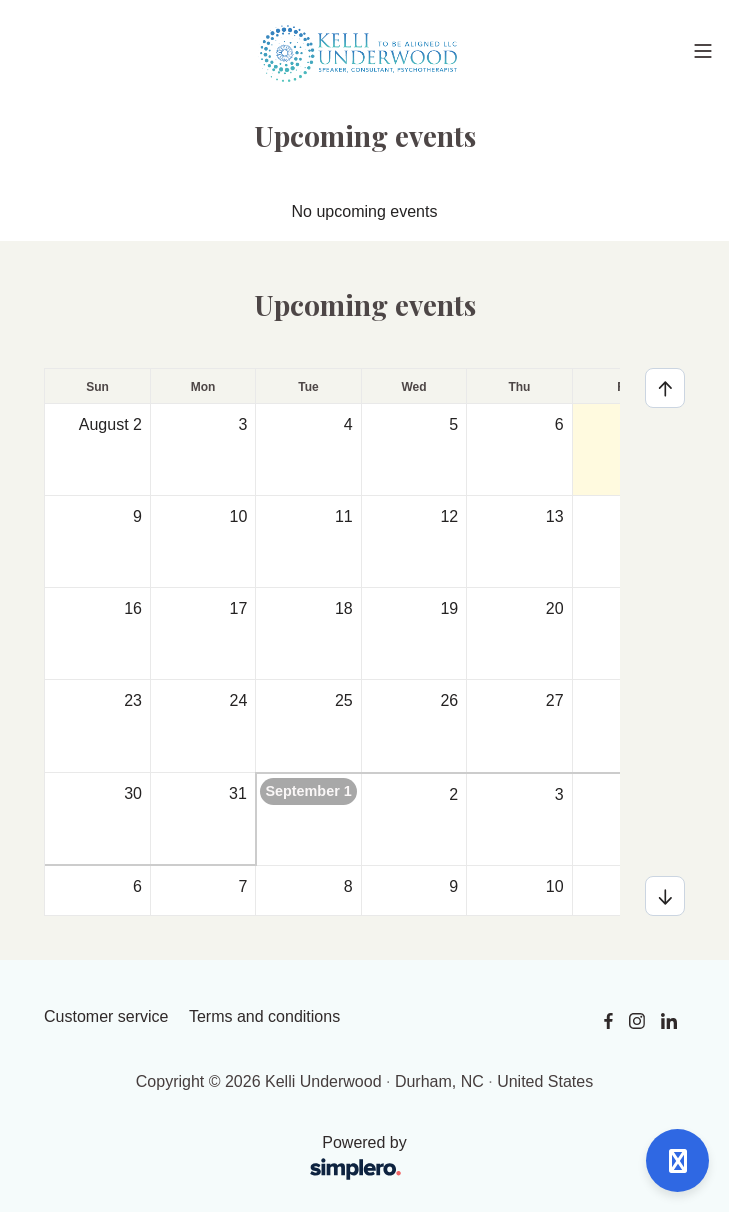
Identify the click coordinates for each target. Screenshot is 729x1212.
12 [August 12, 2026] (449, 516)
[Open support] (677, 1160)
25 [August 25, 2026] (344, 700)
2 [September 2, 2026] (453, 794)
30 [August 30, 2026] (133, 793)
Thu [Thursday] (519, 387)
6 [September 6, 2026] (137, 886)
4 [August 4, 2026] (348, 424)
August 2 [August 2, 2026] (110, 424)
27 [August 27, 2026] (555, 700)
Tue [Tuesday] (308, 387)
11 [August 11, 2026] (344, 516)
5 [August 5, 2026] (453, 424)
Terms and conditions (264, 1016)
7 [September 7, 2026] (242, 886)
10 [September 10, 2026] (555, 886)
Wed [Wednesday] (413, 387)
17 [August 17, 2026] (239, 608)
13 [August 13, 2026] (555, 516)
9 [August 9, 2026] (137, 516)
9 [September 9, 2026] (453, 886)
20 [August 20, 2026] (555, 608)
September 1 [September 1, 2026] (308, 791)
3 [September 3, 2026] (559, 794)
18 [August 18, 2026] (344, 608)
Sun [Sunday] (97, 387)
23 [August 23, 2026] (133, 700)
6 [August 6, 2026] (559, 424)
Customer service (106, 1016)
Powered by (232, 1159)
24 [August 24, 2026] (239, 700)
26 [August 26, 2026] (449, 700)
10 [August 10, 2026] (239, 516)
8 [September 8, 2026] (348, 886)
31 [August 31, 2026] (238, 793)
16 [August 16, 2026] (133, 608)
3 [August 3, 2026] (242, 424)
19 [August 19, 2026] (449, 608)
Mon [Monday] (203, 387)
